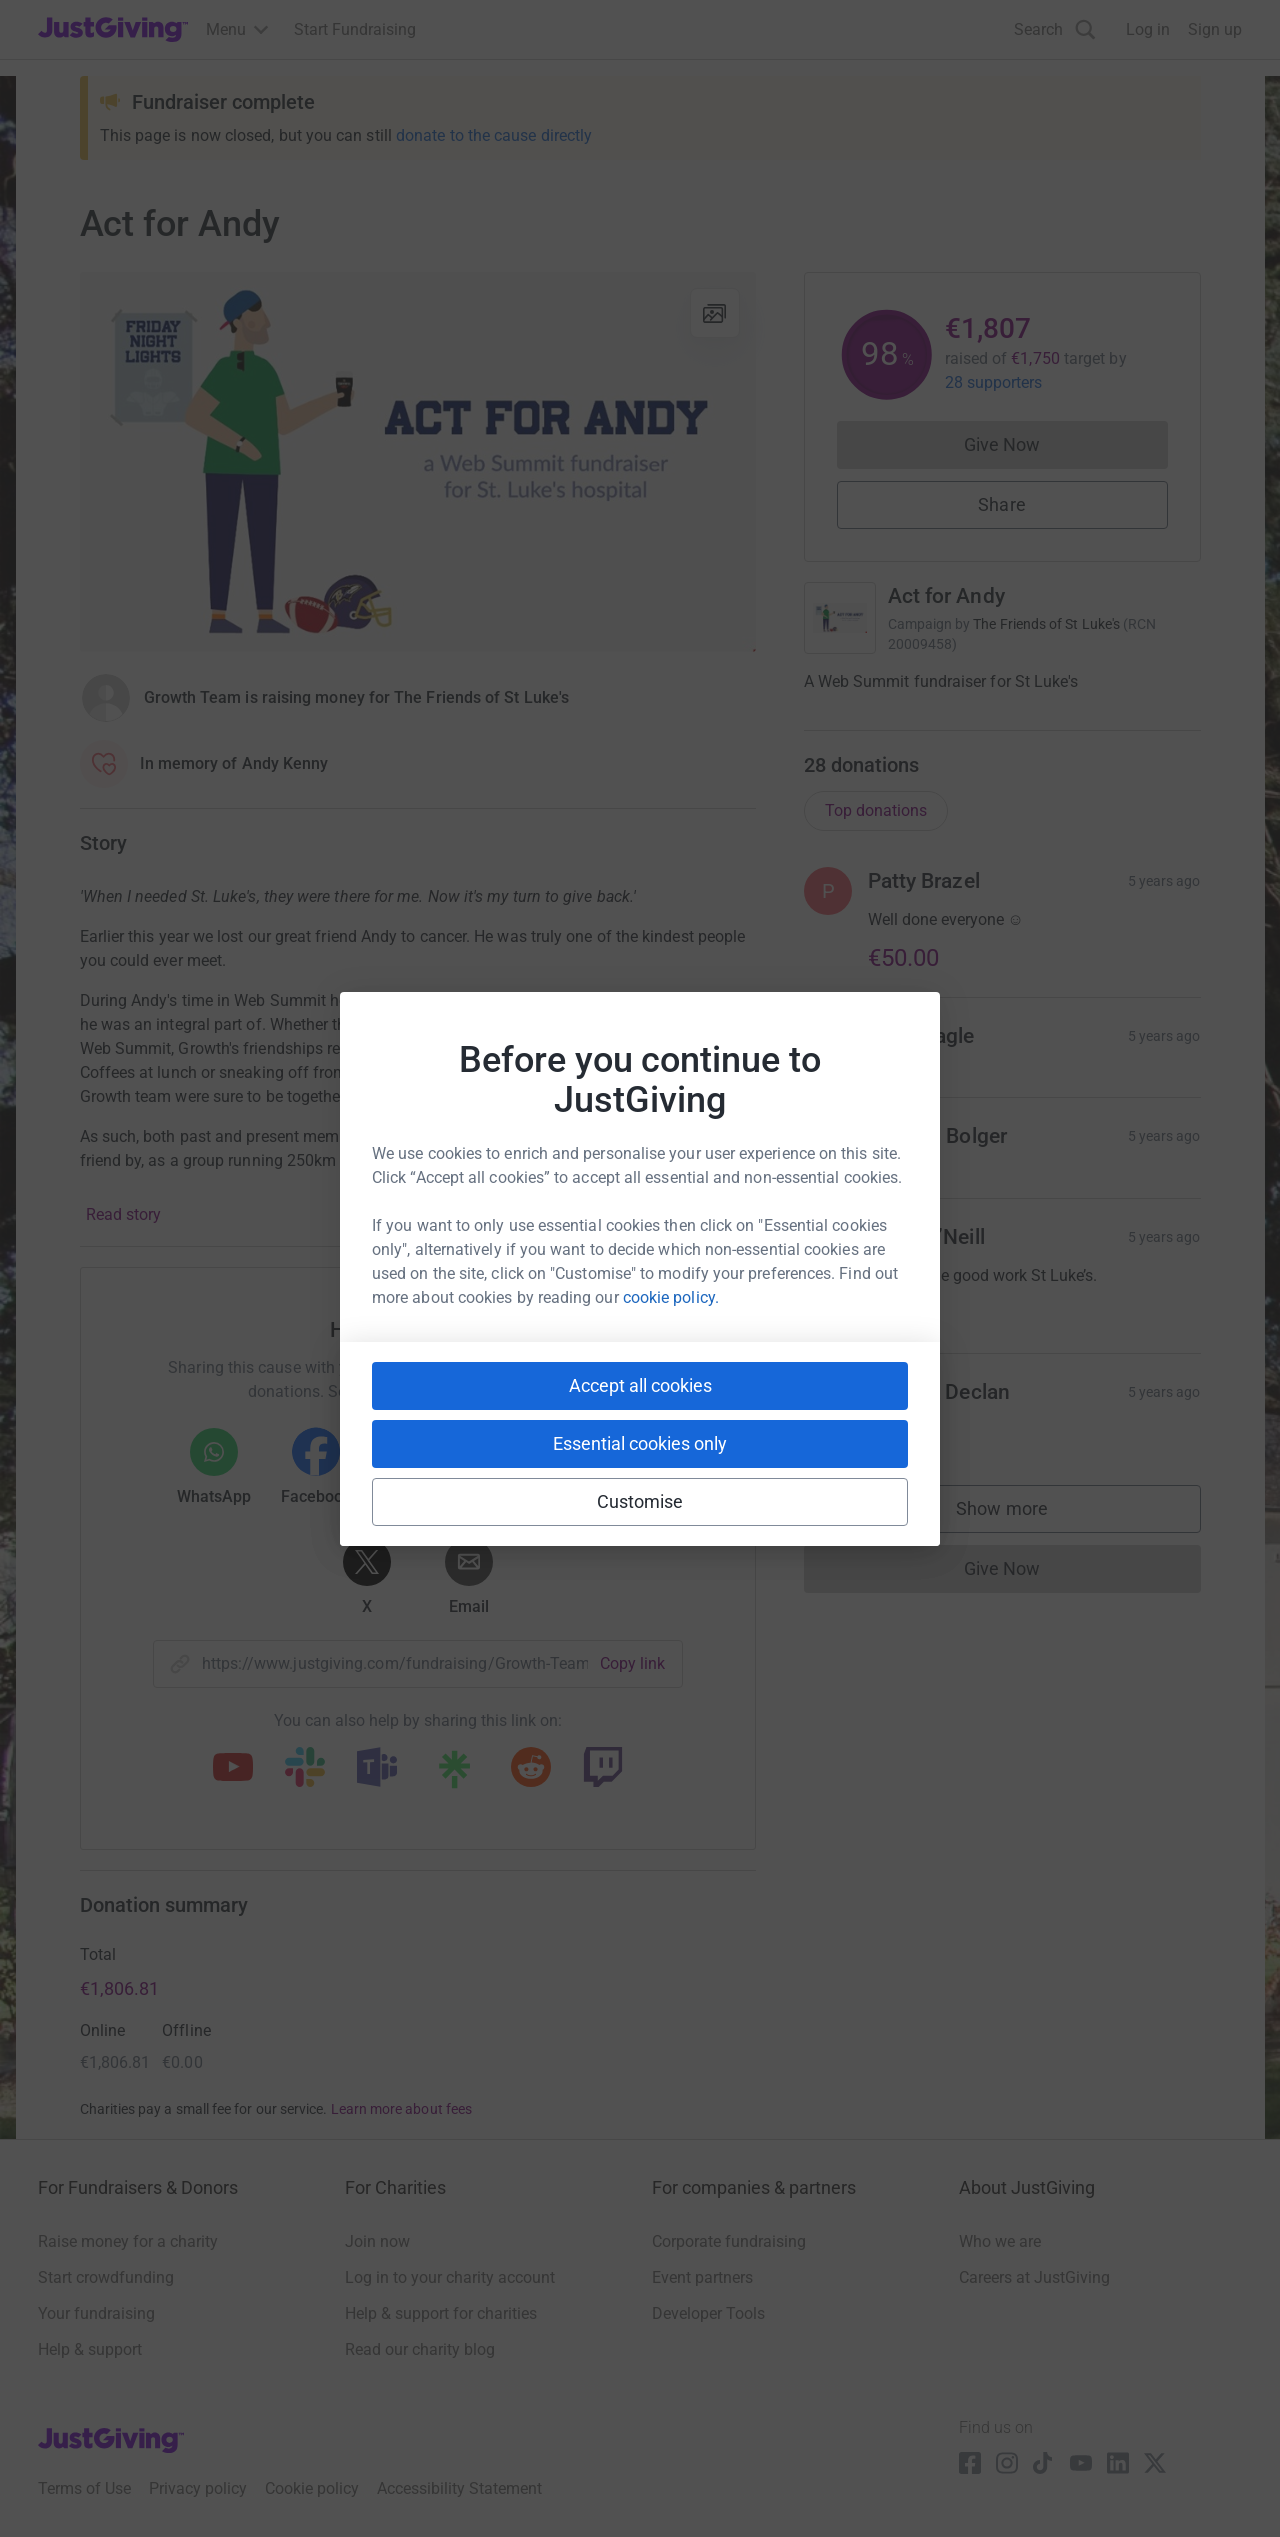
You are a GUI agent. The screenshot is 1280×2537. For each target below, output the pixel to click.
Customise (640, 1501)
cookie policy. (671, 1297)
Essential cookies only (640, 1443)
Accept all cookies (640, 1385)
